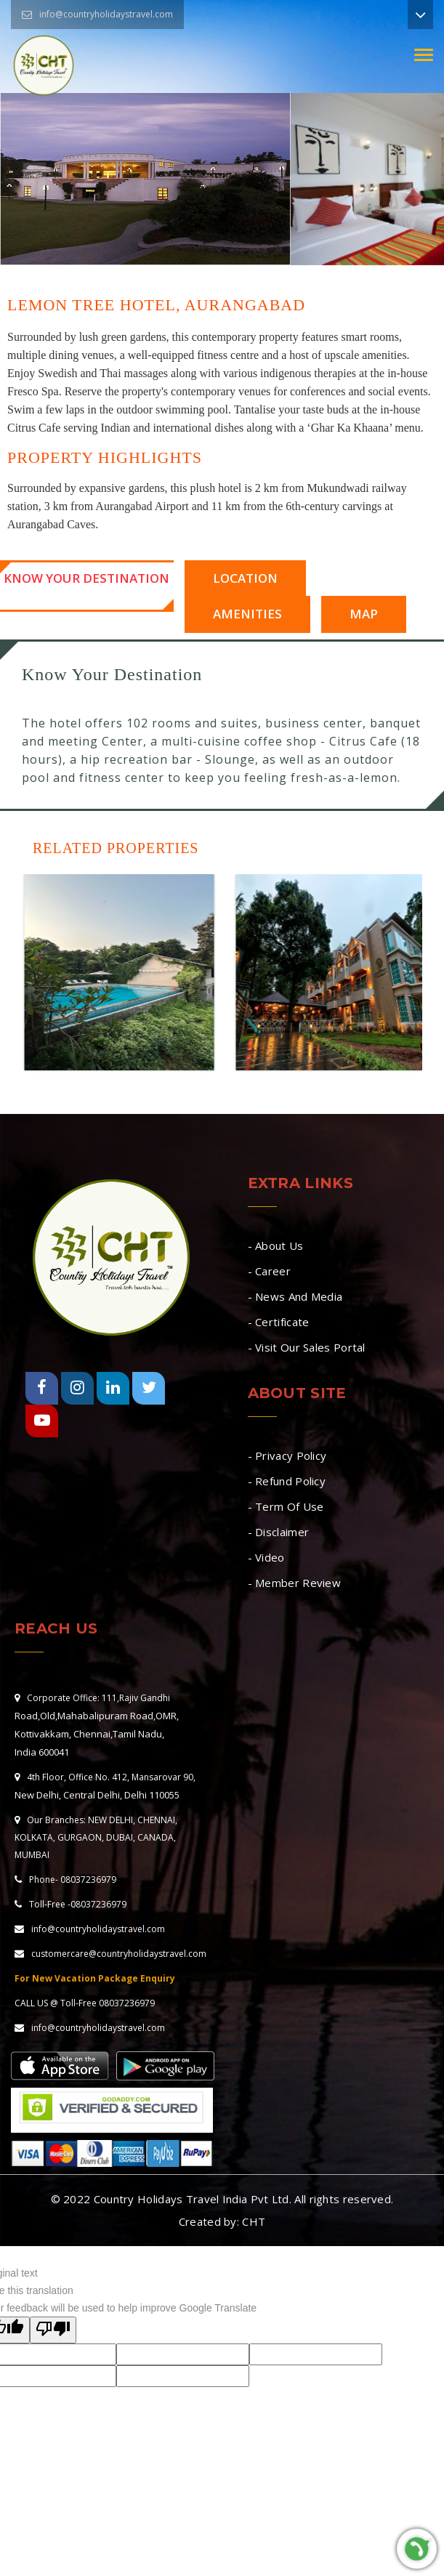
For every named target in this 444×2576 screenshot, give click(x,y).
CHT (253, 2221)
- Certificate (279, 1322)
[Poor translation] (53, 2330)
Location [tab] (244, 578)
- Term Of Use (286, 1506)
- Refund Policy (287, 1481)
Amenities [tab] (246, 613)
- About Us (276, 1245)
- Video (266, 1557)
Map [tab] (363, 613)
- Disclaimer (279, 1532)
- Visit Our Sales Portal (307, 1347)
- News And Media (295, 1296)
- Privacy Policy (287, 1455)
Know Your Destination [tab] (86, 578)
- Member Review (295, 1582)
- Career (269, 1271)
